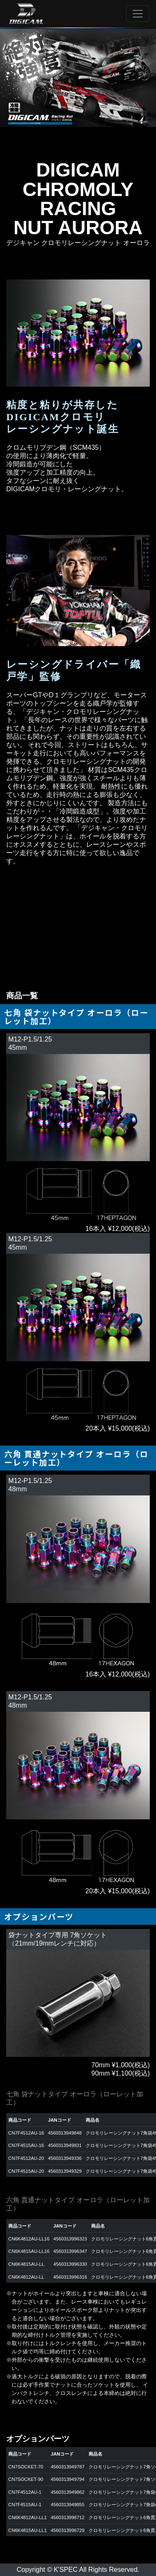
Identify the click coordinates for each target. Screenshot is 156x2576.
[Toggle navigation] (137, 13)
